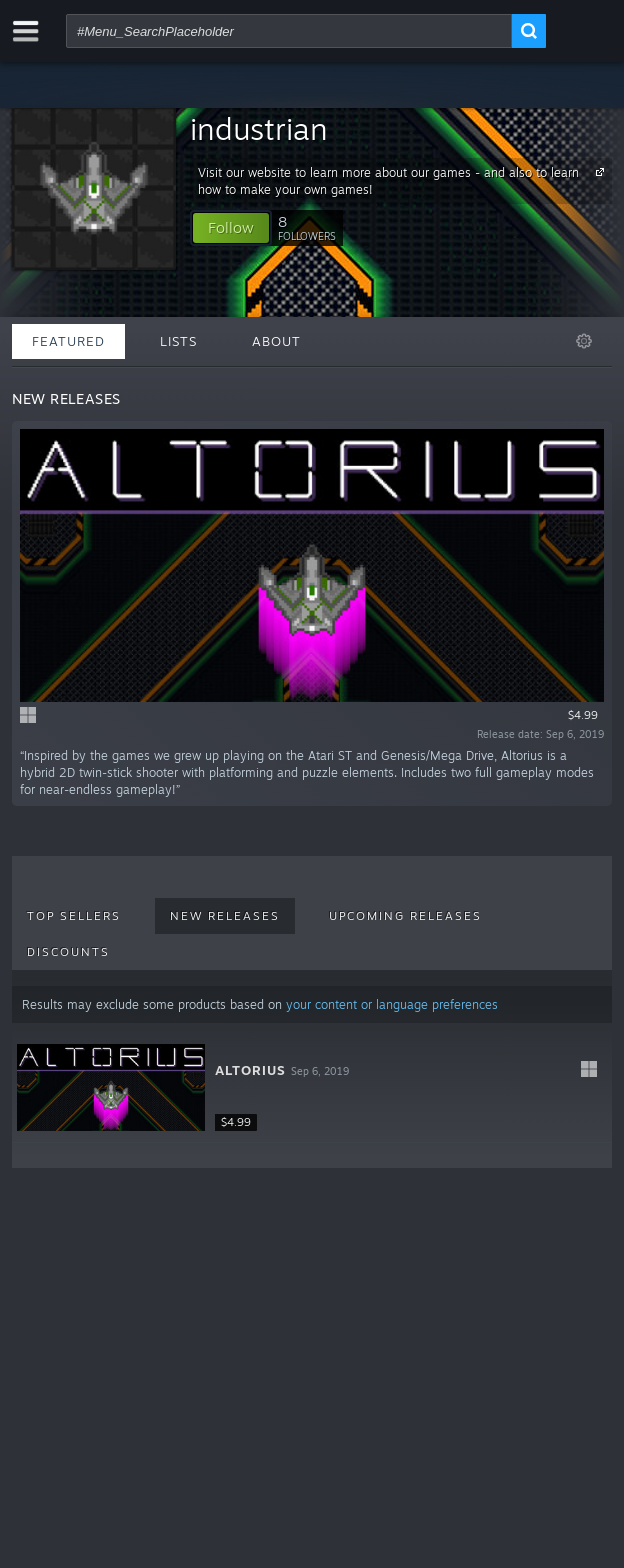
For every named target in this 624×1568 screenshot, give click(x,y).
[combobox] (289, 31)
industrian (259, 128)
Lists (178, 341)
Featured (68, 341)
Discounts (68, 952)
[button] (231, 228)
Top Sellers (74, 916)
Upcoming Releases (405, 916)
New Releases (225, 916)
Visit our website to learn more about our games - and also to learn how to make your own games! (403, 180)
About (276, 341)
